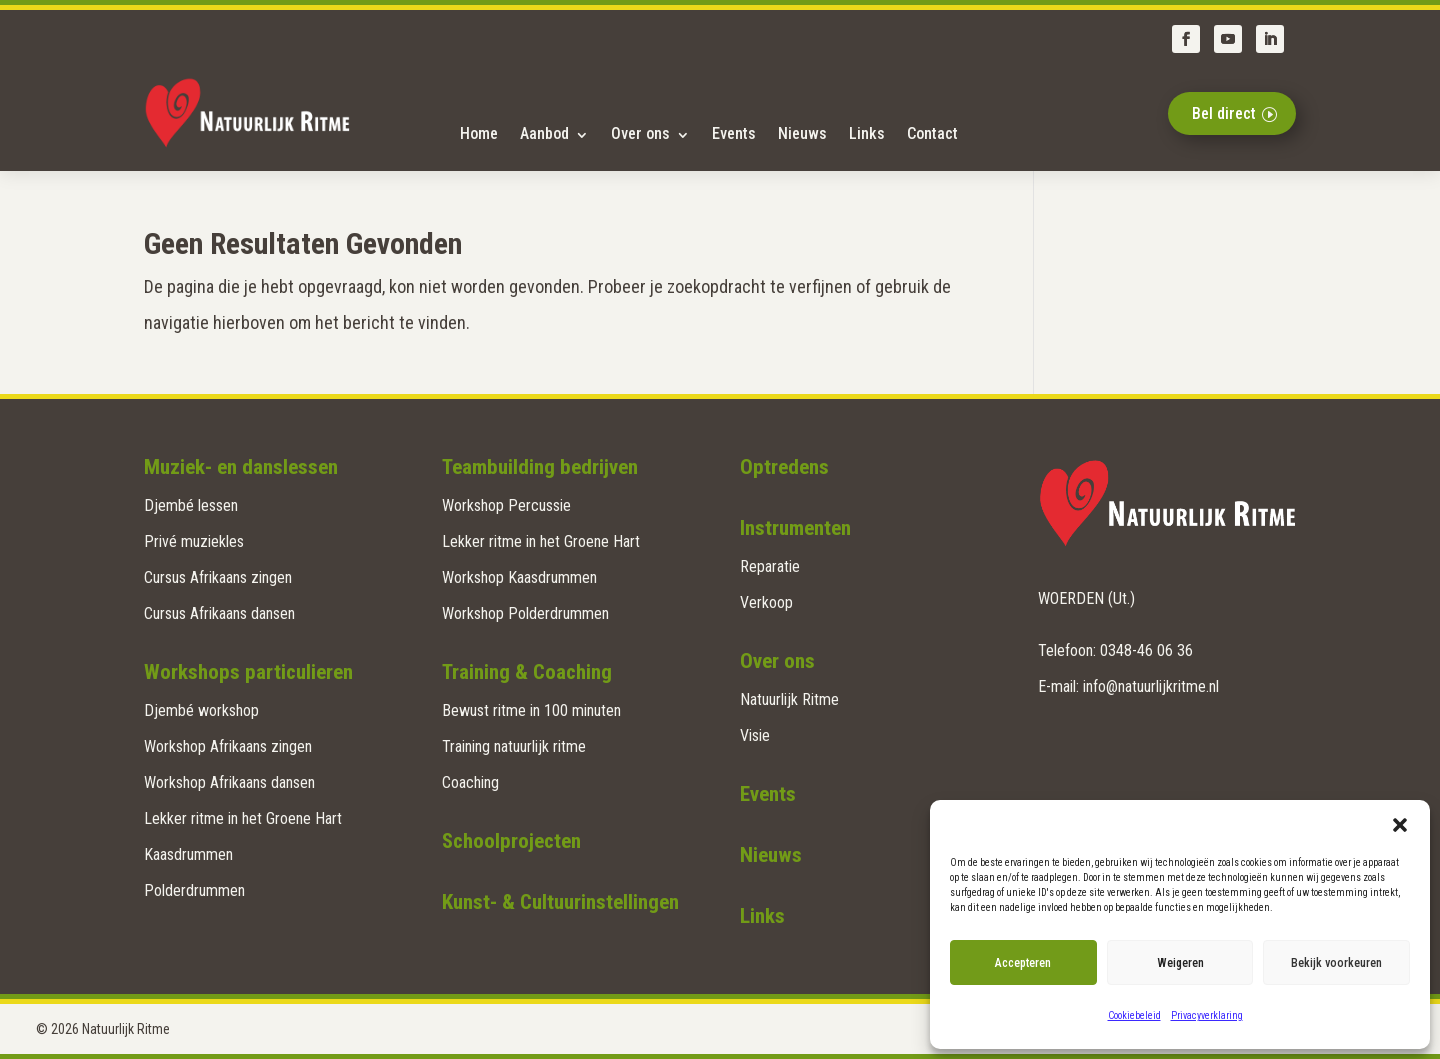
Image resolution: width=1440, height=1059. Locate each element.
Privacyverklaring (1207, 1015)
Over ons (640, 133)
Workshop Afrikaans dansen (229, 782)
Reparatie (770, 566)
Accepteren (1023, 963)
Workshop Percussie (506, 505)
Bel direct (1224, 113)
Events (734, 133)
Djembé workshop (201, 710)
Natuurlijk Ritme (789, 699)
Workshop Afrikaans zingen (228, 746)
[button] (1400, 825)
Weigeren (1180, 963)
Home (479, 133)
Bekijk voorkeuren (1336, 963)
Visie (755, 735)
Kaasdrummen (188, 854)
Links (867, 133)
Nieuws (802, 133)
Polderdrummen (194, 890)
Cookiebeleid (1134, 1015)
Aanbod (544, 133)
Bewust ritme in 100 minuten (531, 710)
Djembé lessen (191, 505)
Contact (932, 133)
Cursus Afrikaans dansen (219, 613)
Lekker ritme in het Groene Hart (243, 818)
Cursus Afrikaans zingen (218, 577)
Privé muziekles (194, 541)
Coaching (470, 782)
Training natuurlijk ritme (514, 746)
